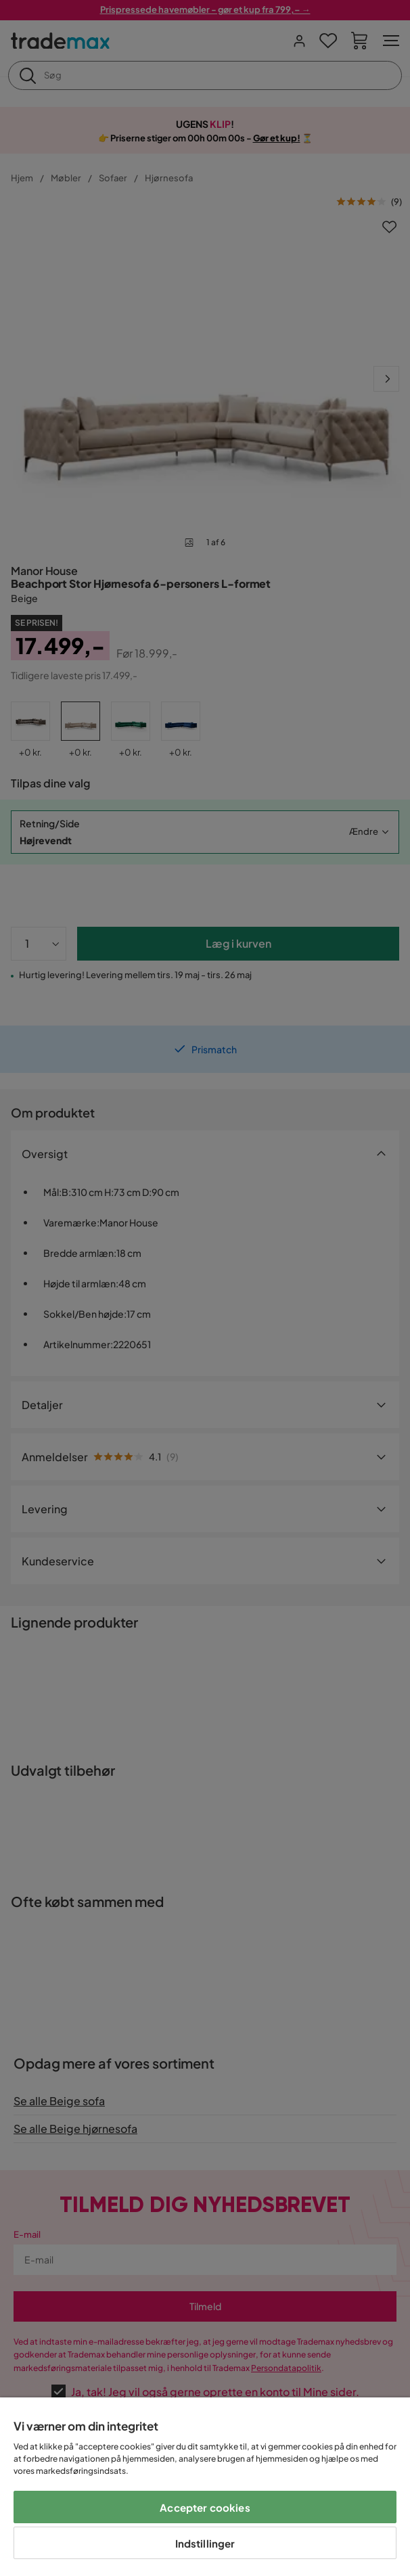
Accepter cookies (205, 2507)
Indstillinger (205, 2543)
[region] (205, 2486)
